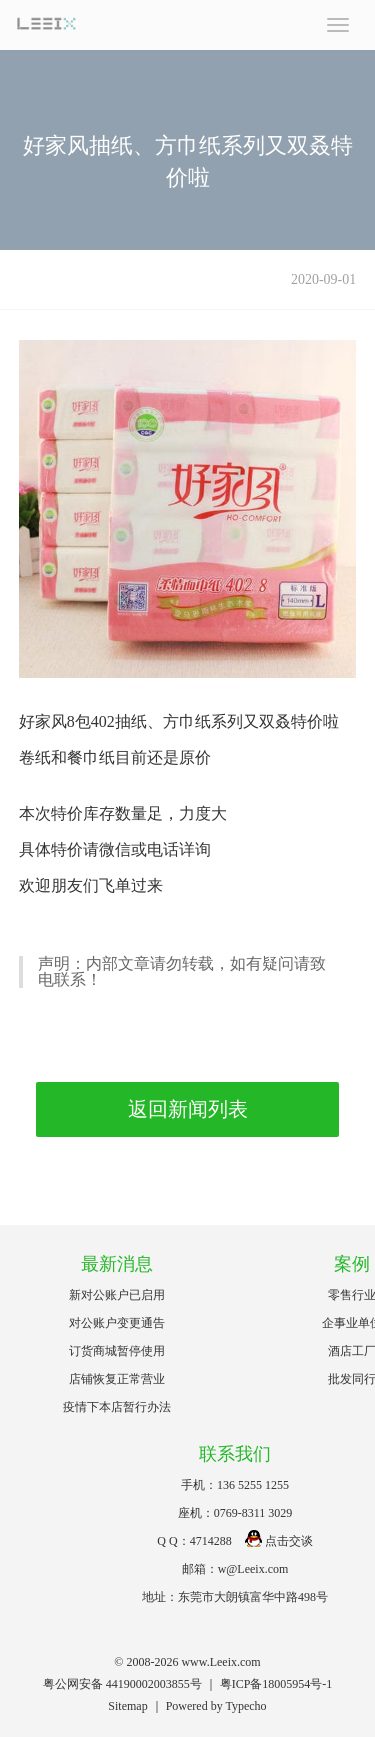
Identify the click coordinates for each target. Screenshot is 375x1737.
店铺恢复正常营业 (117, 1379)
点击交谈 (279, 1541)
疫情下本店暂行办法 (117, 1407)
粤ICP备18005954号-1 (276, 1684)
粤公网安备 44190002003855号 (122, 1684)
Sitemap (127, 1706)
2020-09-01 (323, 279)
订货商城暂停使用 (117, 1351)
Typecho (245, 1706)
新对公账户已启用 (117, 1295)
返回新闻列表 (188, 1109)
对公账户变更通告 (117, 1323)
